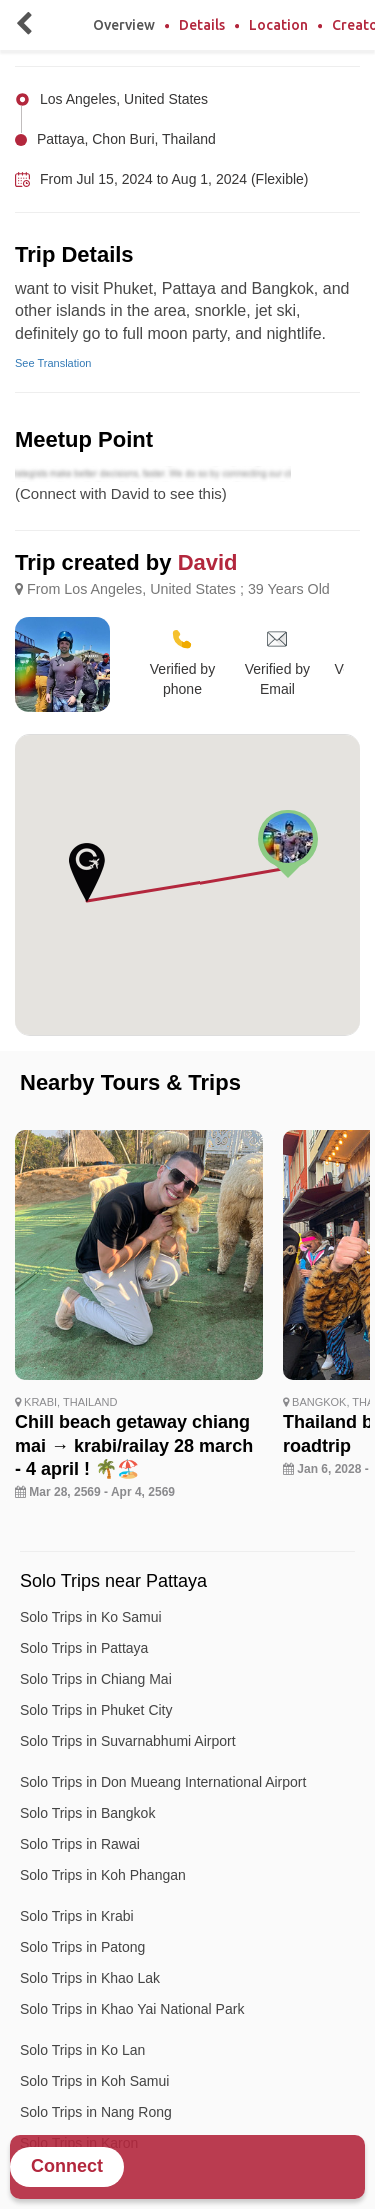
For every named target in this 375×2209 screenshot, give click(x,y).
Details (202, 25)
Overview (124, 25)
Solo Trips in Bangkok (87, 1813)
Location (278, 25)
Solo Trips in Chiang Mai (96, 1679)
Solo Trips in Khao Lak (90, 1978)
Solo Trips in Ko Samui (91, 1617)
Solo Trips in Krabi (77, 1916)
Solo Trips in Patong (82, 1947)
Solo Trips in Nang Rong (96, 2112)
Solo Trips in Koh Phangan (103, 1875)
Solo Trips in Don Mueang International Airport (163, 1782)
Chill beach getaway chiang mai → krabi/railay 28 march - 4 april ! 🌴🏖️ (134, 1445)
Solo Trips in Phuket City (96, 1710)
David (208, 562)
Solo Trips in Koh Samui (94, 2081)
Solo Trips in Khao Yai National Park (132, 2009)
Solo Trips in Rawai (80, 1844)
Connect (67, 2166)
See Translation (53, 363)
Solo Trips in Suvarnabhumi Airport (128, 1741)
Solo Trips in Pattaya (84, 1648)
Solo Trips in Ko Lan (82, 2050)
